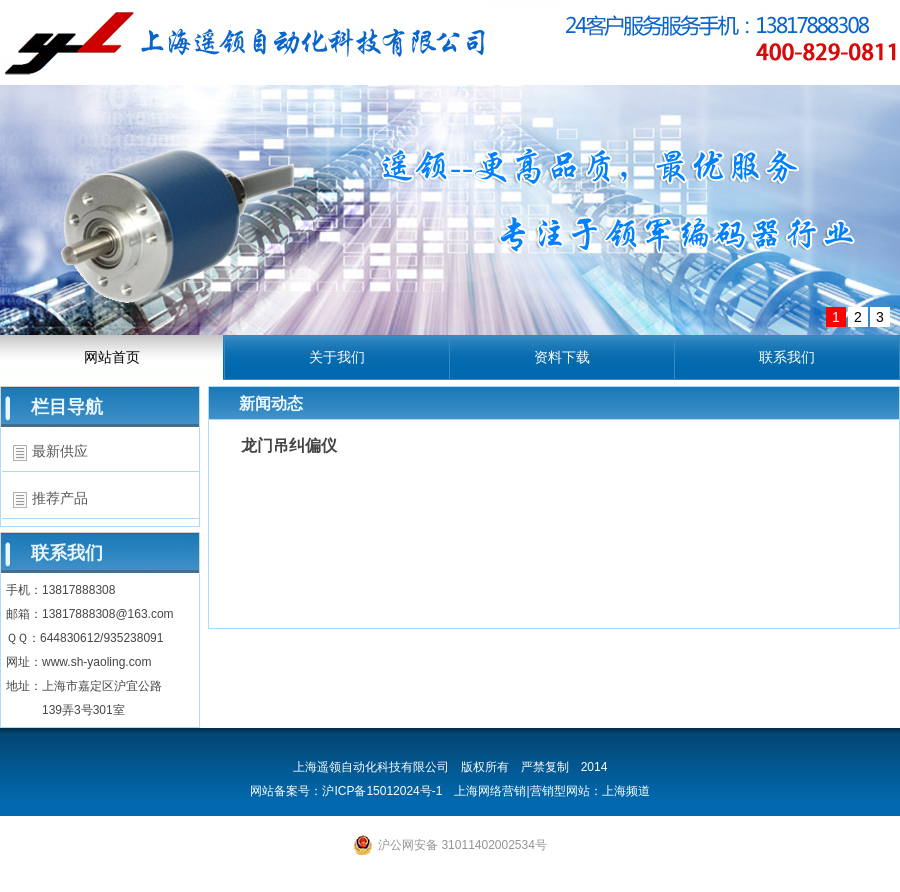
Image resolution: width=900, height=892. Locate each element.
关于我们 (337, 357)
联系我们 (787, 357)
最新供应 (60, 451)
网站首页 (112, 357)
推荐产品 (60, 498)
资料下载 (562, 357)
